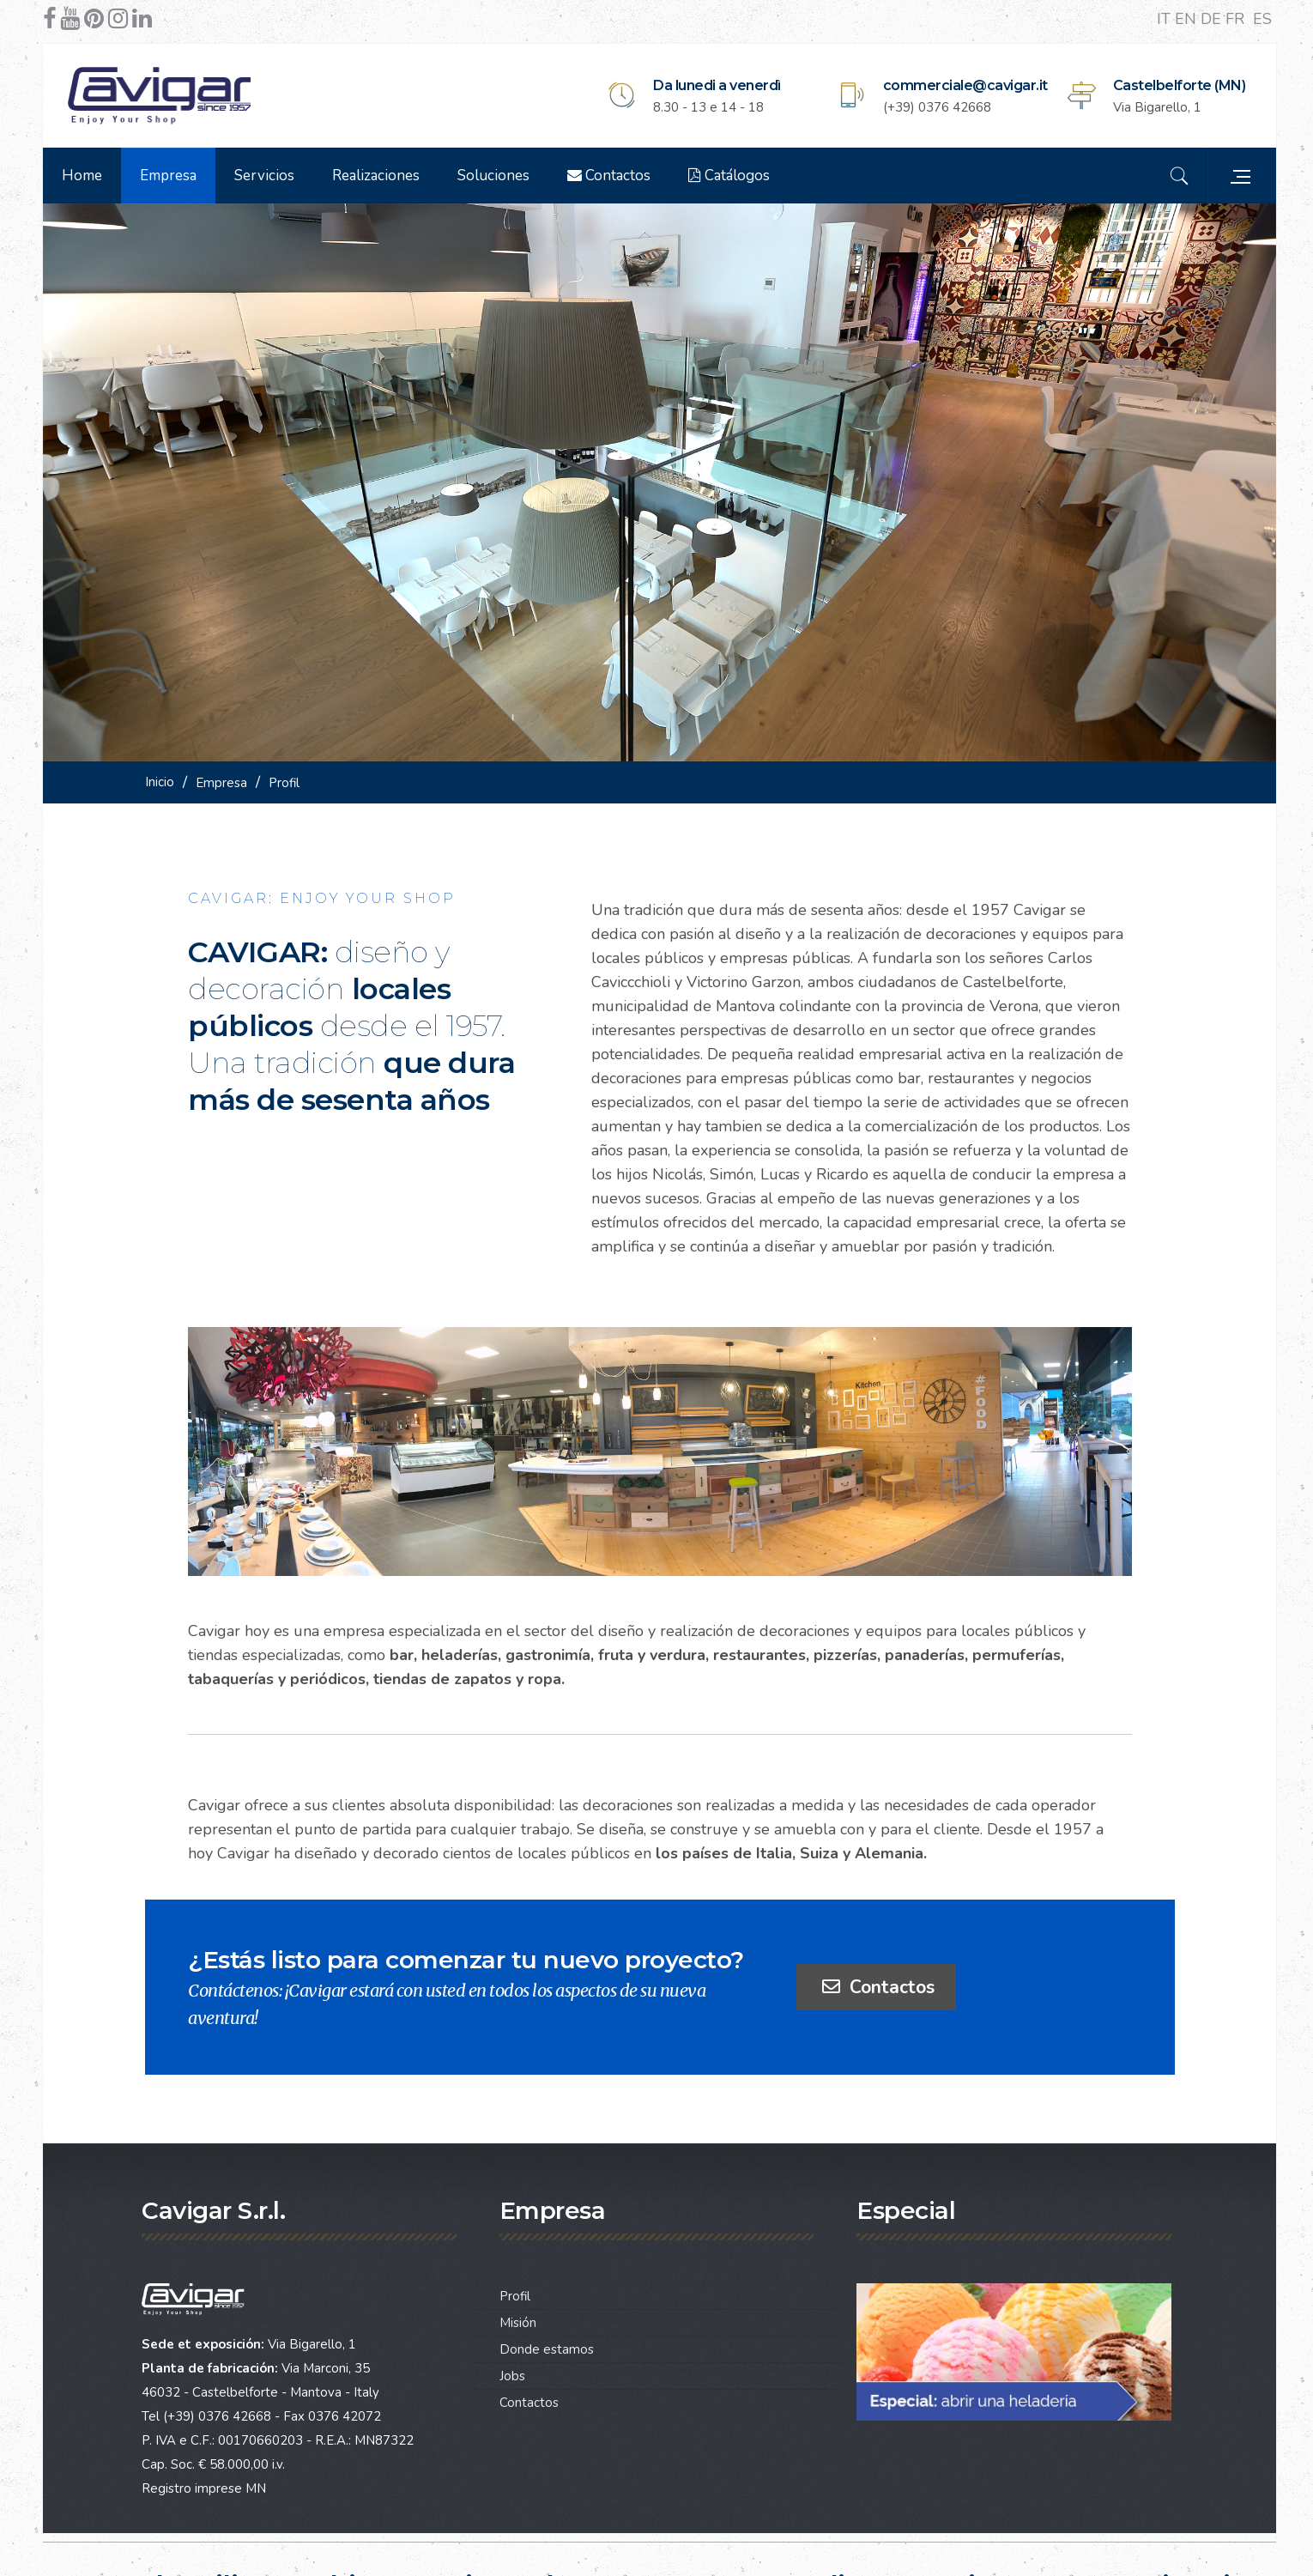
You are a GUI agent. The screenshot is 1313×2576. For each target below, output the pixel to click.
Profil (514, 2296)
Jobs (512, 2376)
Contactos (608, 175)
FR (1237, 19)
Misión (517, 2322)
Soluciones (493, 175)
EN (1188, 19)
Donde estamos (546, 2349)
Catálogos (729, 175)
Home (82, 175)
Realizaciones (376, 175)
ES (1262, 19)
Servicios (264, 175)
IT (1166, 19)
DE (1213, 19)
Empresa (168, 175)
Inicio (159, 782)
